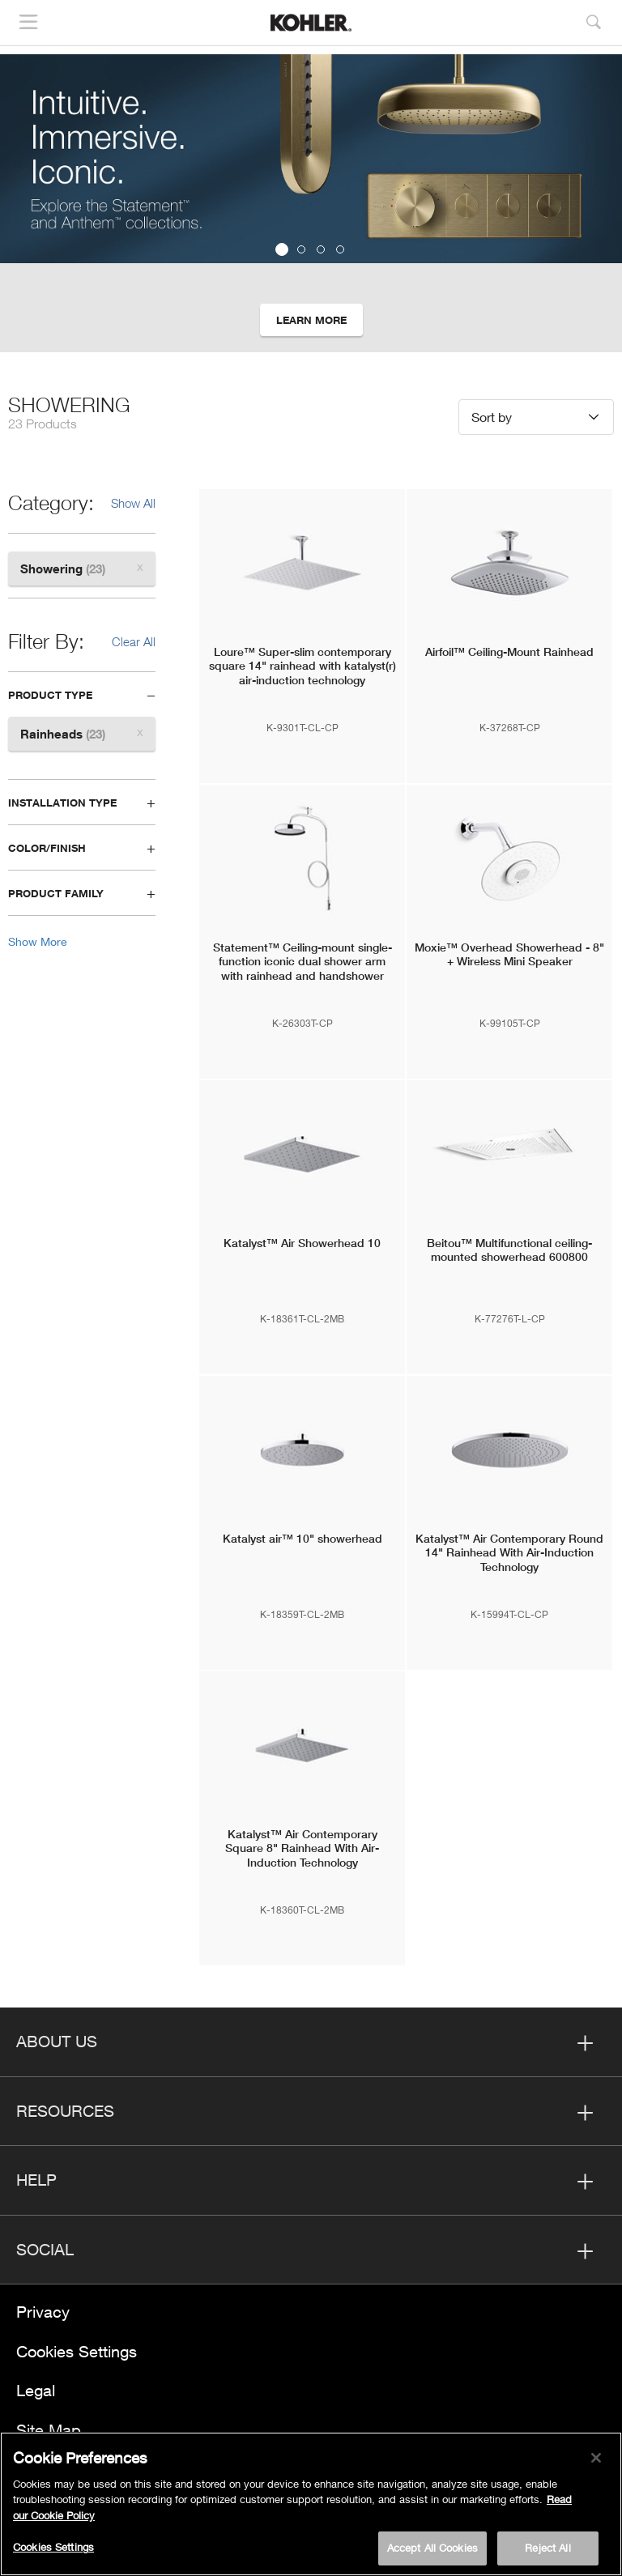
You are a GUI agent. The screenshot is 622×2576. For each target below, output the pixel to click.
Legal (35, 2390)
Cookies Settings (76, 2351)
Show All (133, 503)
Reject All (547, 2550)
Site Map (48, 2430)
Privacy (43, 2311)
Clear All (134, 641)
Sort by (491, 416)
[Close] (596, 2460)
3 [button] (321, 249)
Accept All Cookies (432, 2550)
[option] (311, 203)
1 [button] (281, 249)
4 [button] (340, 249)
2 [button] (301, 249)
